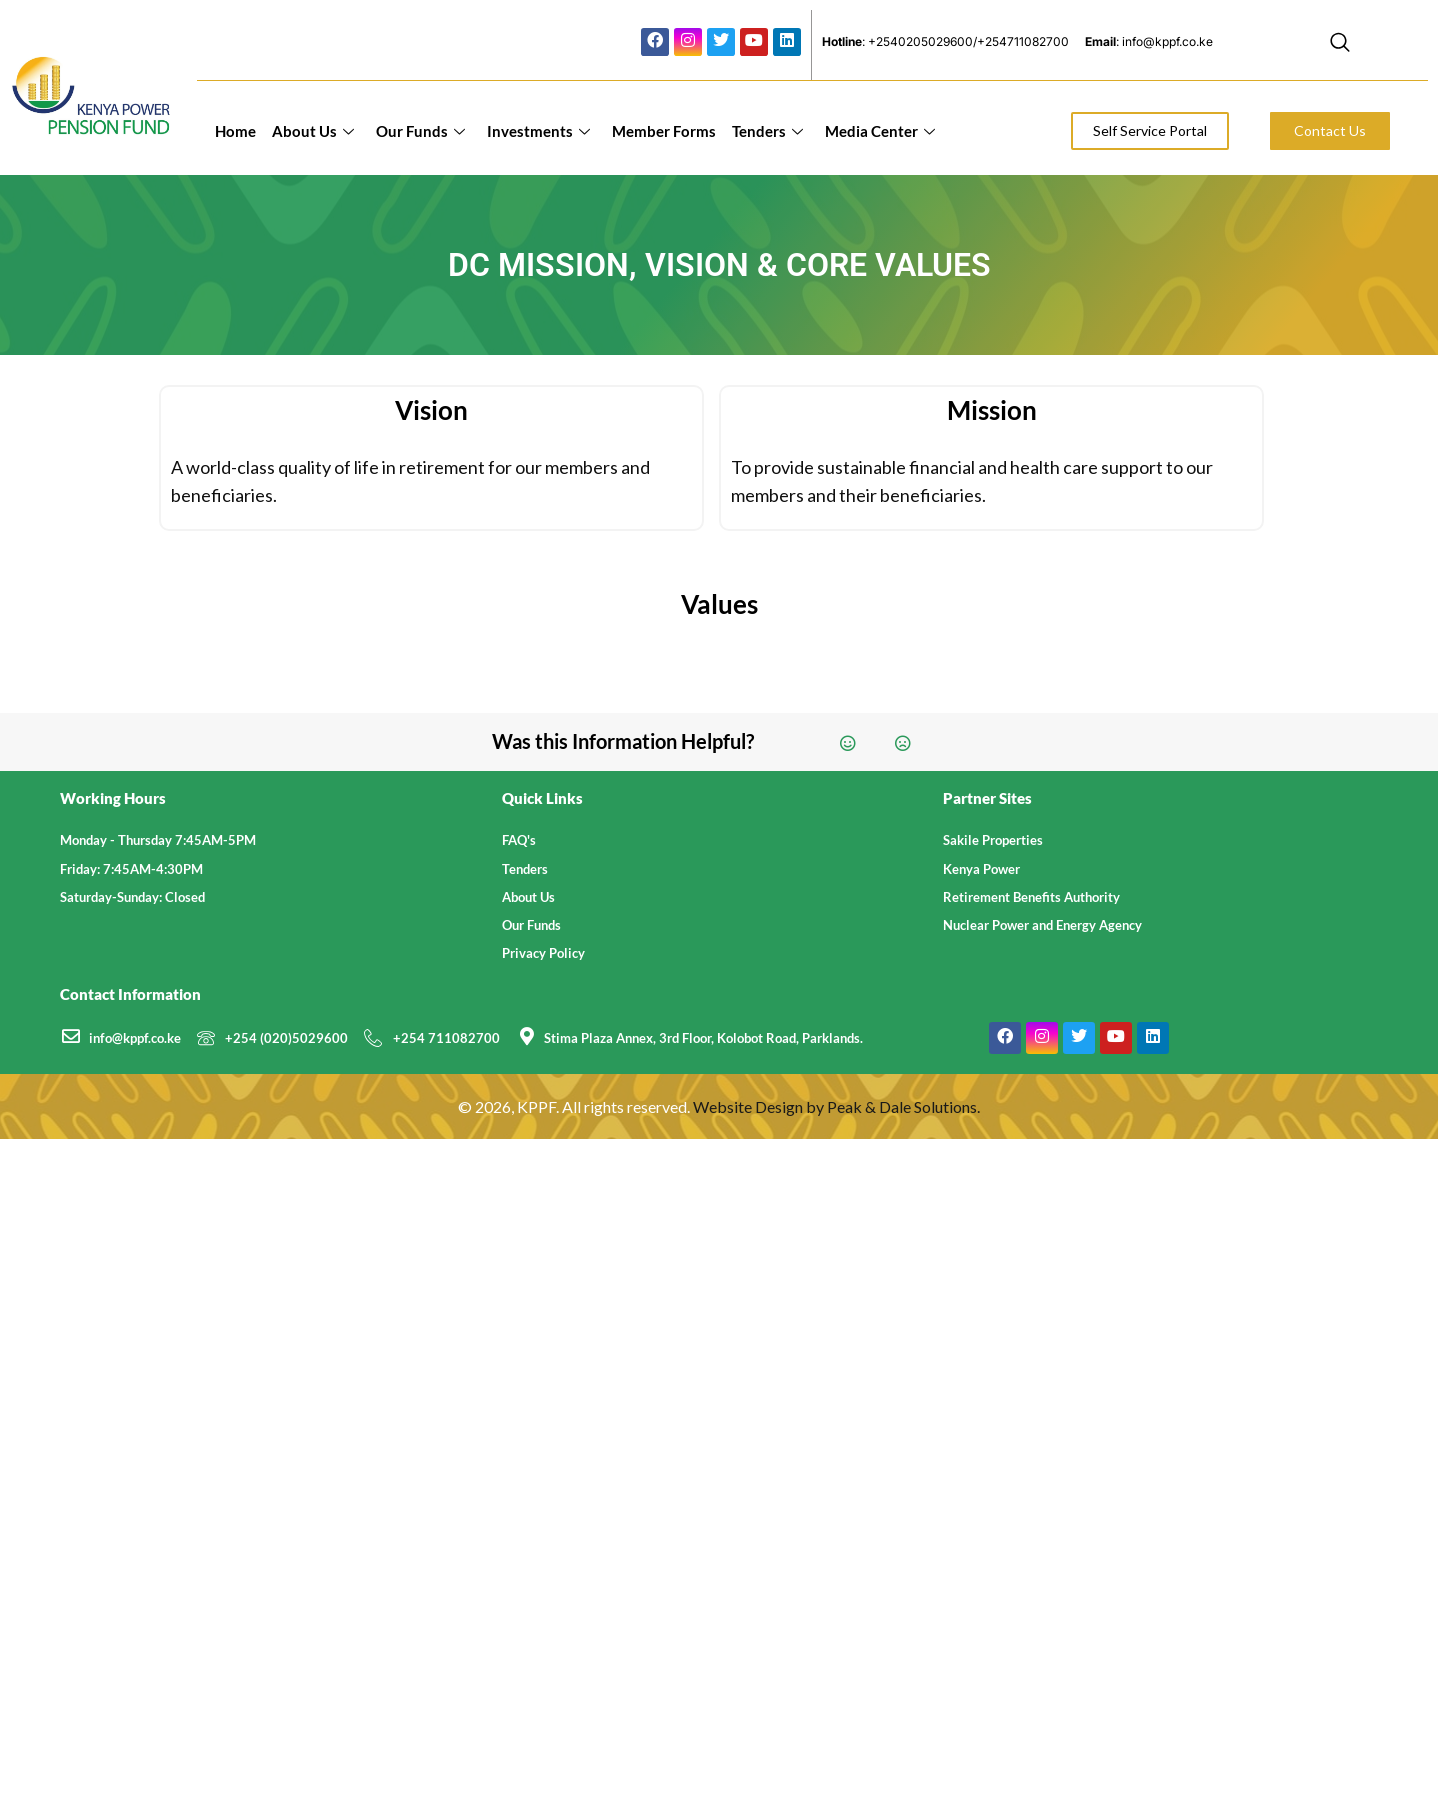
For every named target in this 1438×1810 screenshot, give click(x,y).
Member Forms (664, 131)
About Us (313, 131)
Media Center (880, 131)
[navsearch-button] (1340, 45)
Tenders (767, 131)
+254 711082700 (446, 1038)
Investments (538, 131)
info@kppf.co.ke (135, 1038)
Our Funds (420, 131)
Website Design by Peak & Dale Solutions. (836, 1106)
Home (235, 131)
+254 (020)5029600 (286, 1038)
